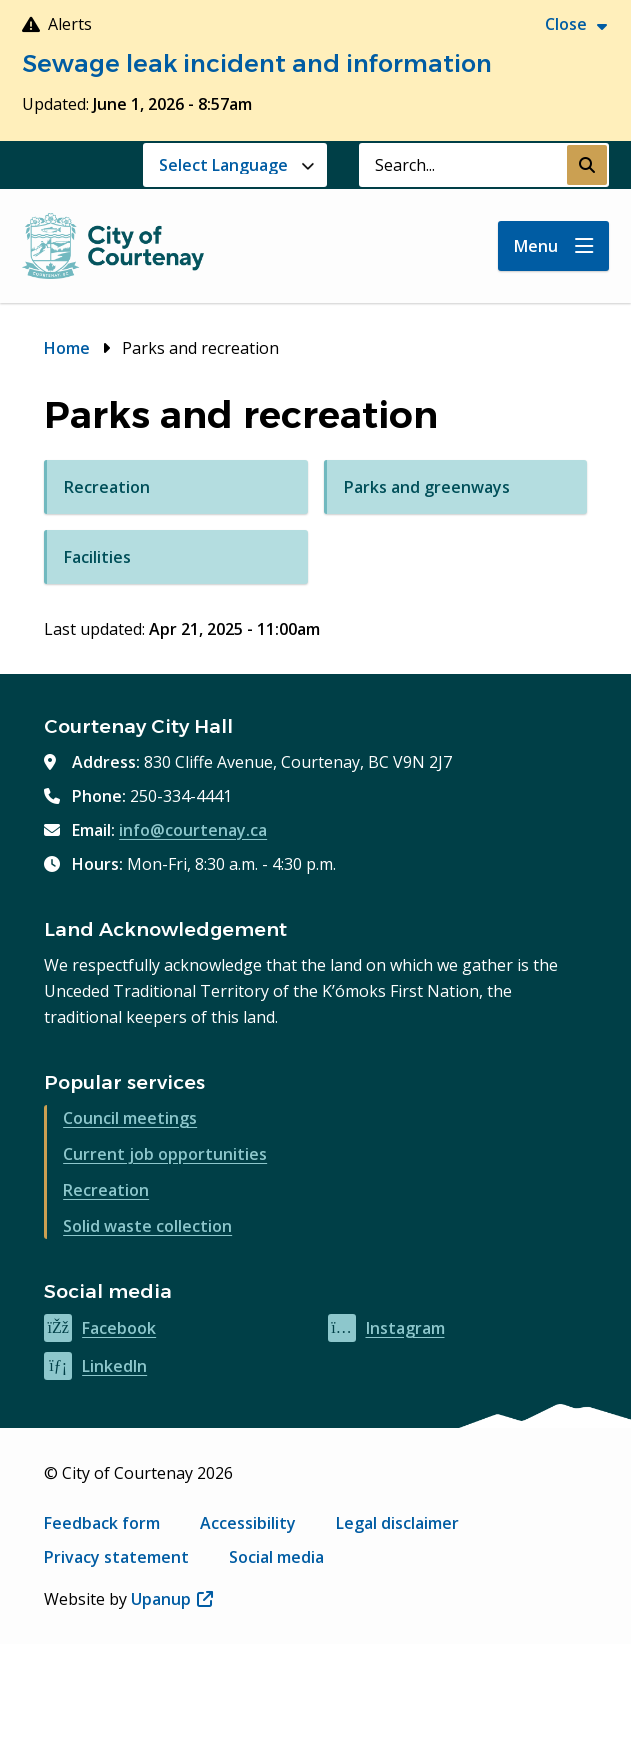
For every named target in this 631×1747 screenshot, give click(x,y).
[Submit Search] (587, 165)
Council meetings (130, 1118)
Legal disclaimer (397, 1523)
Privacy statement (116, 1557)
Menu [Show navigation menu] (536, 246)
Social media (276, 1557)
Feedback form (102, 1523)
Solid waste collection (147, 1226)
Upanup (172, 1599)
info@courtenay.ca (193, 830)
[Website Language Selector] (235, 165)
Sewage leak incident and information (257, 63)
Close (566, 24)
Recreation (106, 1190)
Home (67, 348)
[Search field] (463, 165)
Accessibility (248, 1523)
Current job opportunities (165, 1154)
